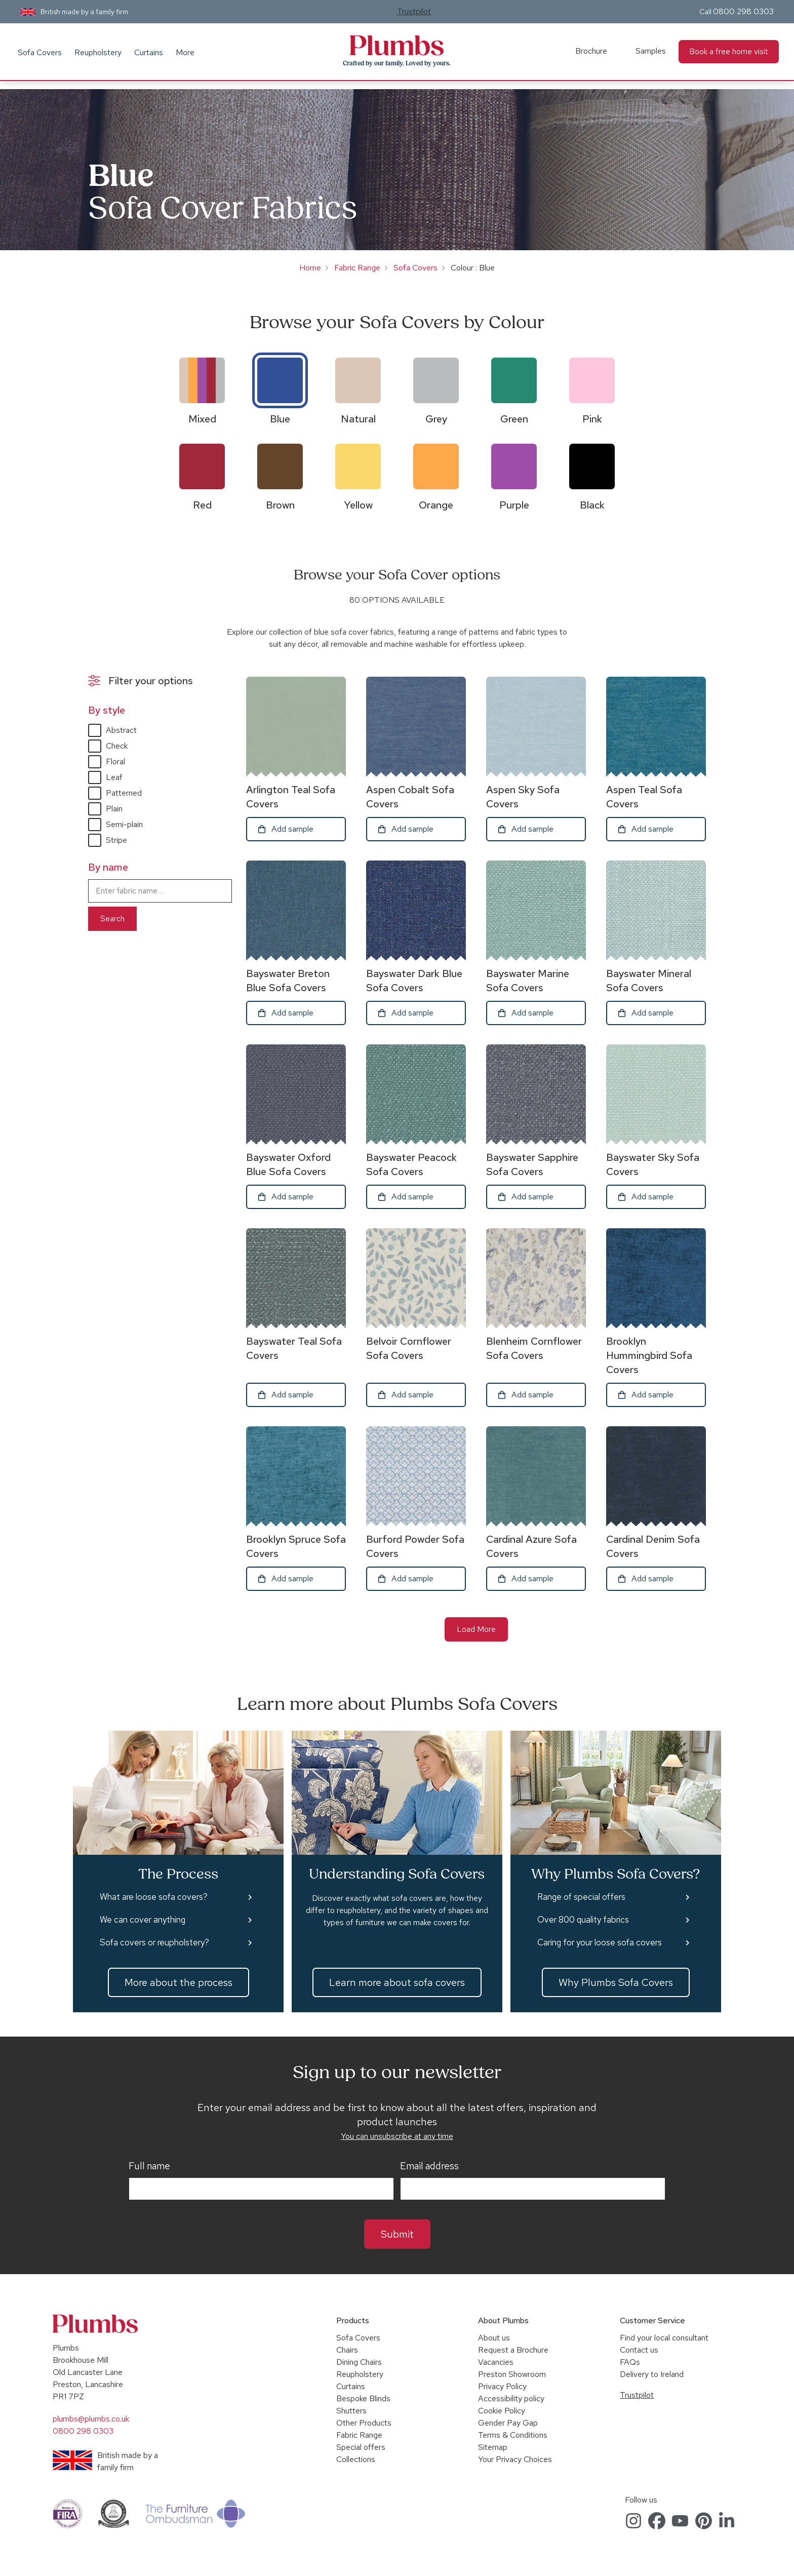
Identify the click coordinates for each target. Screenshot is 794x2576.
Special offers (360, 2447)
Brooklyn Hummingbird (649, 1355)
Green (514, 418)
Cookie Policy (501, 2410)
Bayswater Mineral (648, 980)
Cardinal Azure (531, 1546)
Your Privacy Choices (515, 2459)
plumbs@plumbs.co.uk (91, 2418)
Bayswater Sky (652, 1164)
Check (117, 745)
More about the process (178, 1982)
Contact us (639, 2350)
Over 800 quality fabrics (583, 1919)
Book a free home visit (728, 51)
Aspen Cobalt (410, 796)
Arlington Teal (290, 796)
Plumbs (397, 45)
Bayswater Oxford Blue (288, 1164)
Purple (514, 505)
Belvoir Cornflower (408, 1348)
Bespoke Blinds (363, 2398)
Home (310, 267)
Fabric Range (357, 267)
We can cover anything (142, 1919)
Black (592, 505)
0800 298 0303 (743, 11)
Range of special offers (581, 1896)
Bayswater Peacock (411, 1164)
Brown (280, 505)
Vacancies (495, 2362)
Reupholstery (98, 52)
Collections (355, 2459)
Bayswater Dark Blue (414, 980)
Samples (651, 51)
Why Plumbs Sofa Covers (616, 1982)
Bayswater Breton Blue (288, 980)
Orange (436, 505)
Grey (436, 418)
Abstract (121, 730)
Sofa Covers (40, 52)
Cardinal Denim (653, 1546)
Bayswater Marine (527, 980)
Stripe (116, 840)
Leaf (114, 777)
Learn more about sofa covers (397, 1982)
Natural (358, 418)
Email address (429, 2166)
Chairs (347, 2350)
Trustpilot (414, 11)
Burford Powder (415, 1546)
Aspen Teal (644, 796)
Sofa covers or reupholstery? (154, 1942)
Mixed (202, 418)
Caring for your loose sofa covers (599, 1942)
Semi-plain (124, 824)
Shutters (351, 2410)
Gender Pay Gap (508, 2422)
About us (494, 2337)
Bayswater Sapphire (532, 1164)
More (185, 52)
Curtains (148, 52)
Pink (592, 418)
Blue (280, 418)
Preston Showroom (512, 2374)
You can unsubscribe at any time (397, 2136)
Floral (115, 761)
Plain (114, 808)
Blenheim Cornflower (534, 1348)
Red (202, 505)
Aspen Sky (523, 796)
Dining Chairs (359, 2362)
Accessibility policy (511, 2398)
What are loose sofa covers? (154, 1896)
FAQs (630, 2362)
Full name (149, 2166)
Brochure (591, 51)
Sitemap (492, 2447)
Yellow (358, 505)
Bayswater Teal (294, 1348)
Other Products (363, 2422)
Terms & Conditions (512, 2435)
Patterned (124, 793)
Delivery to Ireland (652, 2374)
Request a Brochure (513, 2350)
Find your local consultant (664, 2337)
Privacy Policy (502, 2386)
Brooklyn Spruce (296, 1546)
